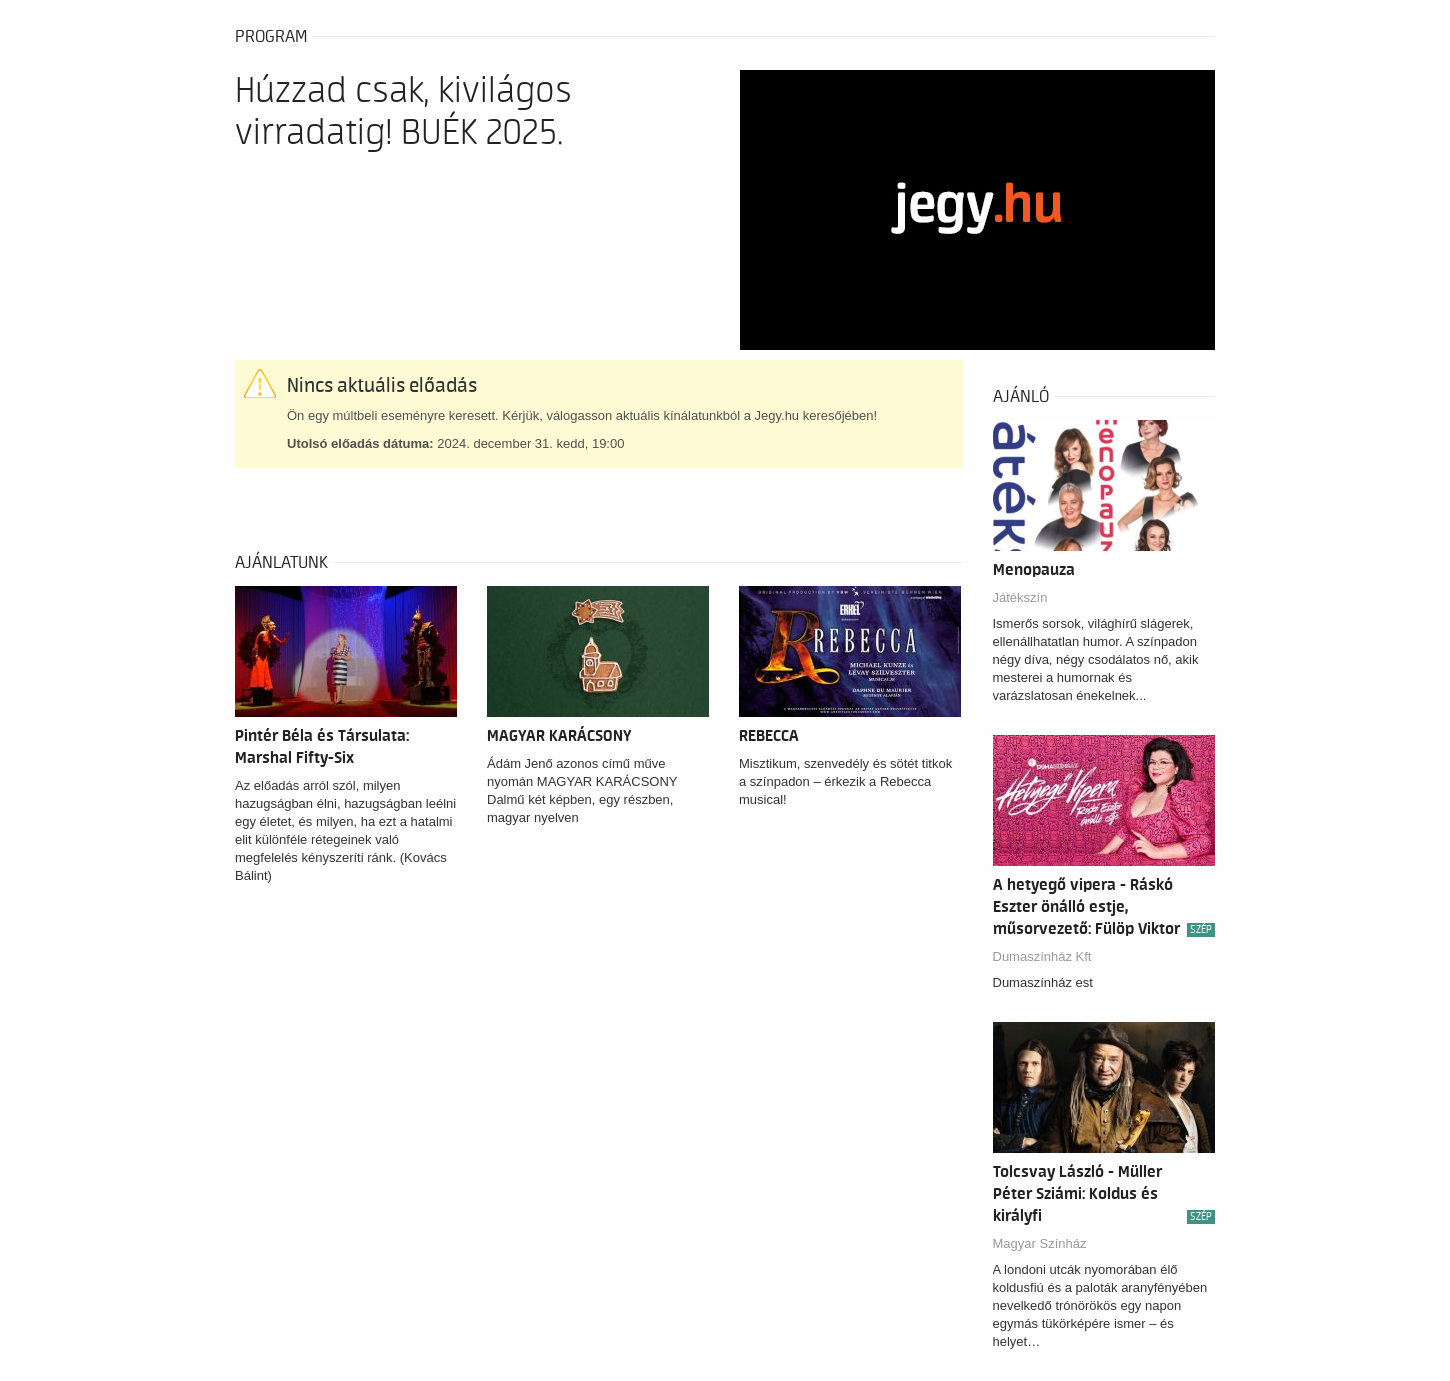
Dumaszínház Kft (1042, 956)
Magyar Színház (1040, 1243)
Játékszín (1020, 597)
